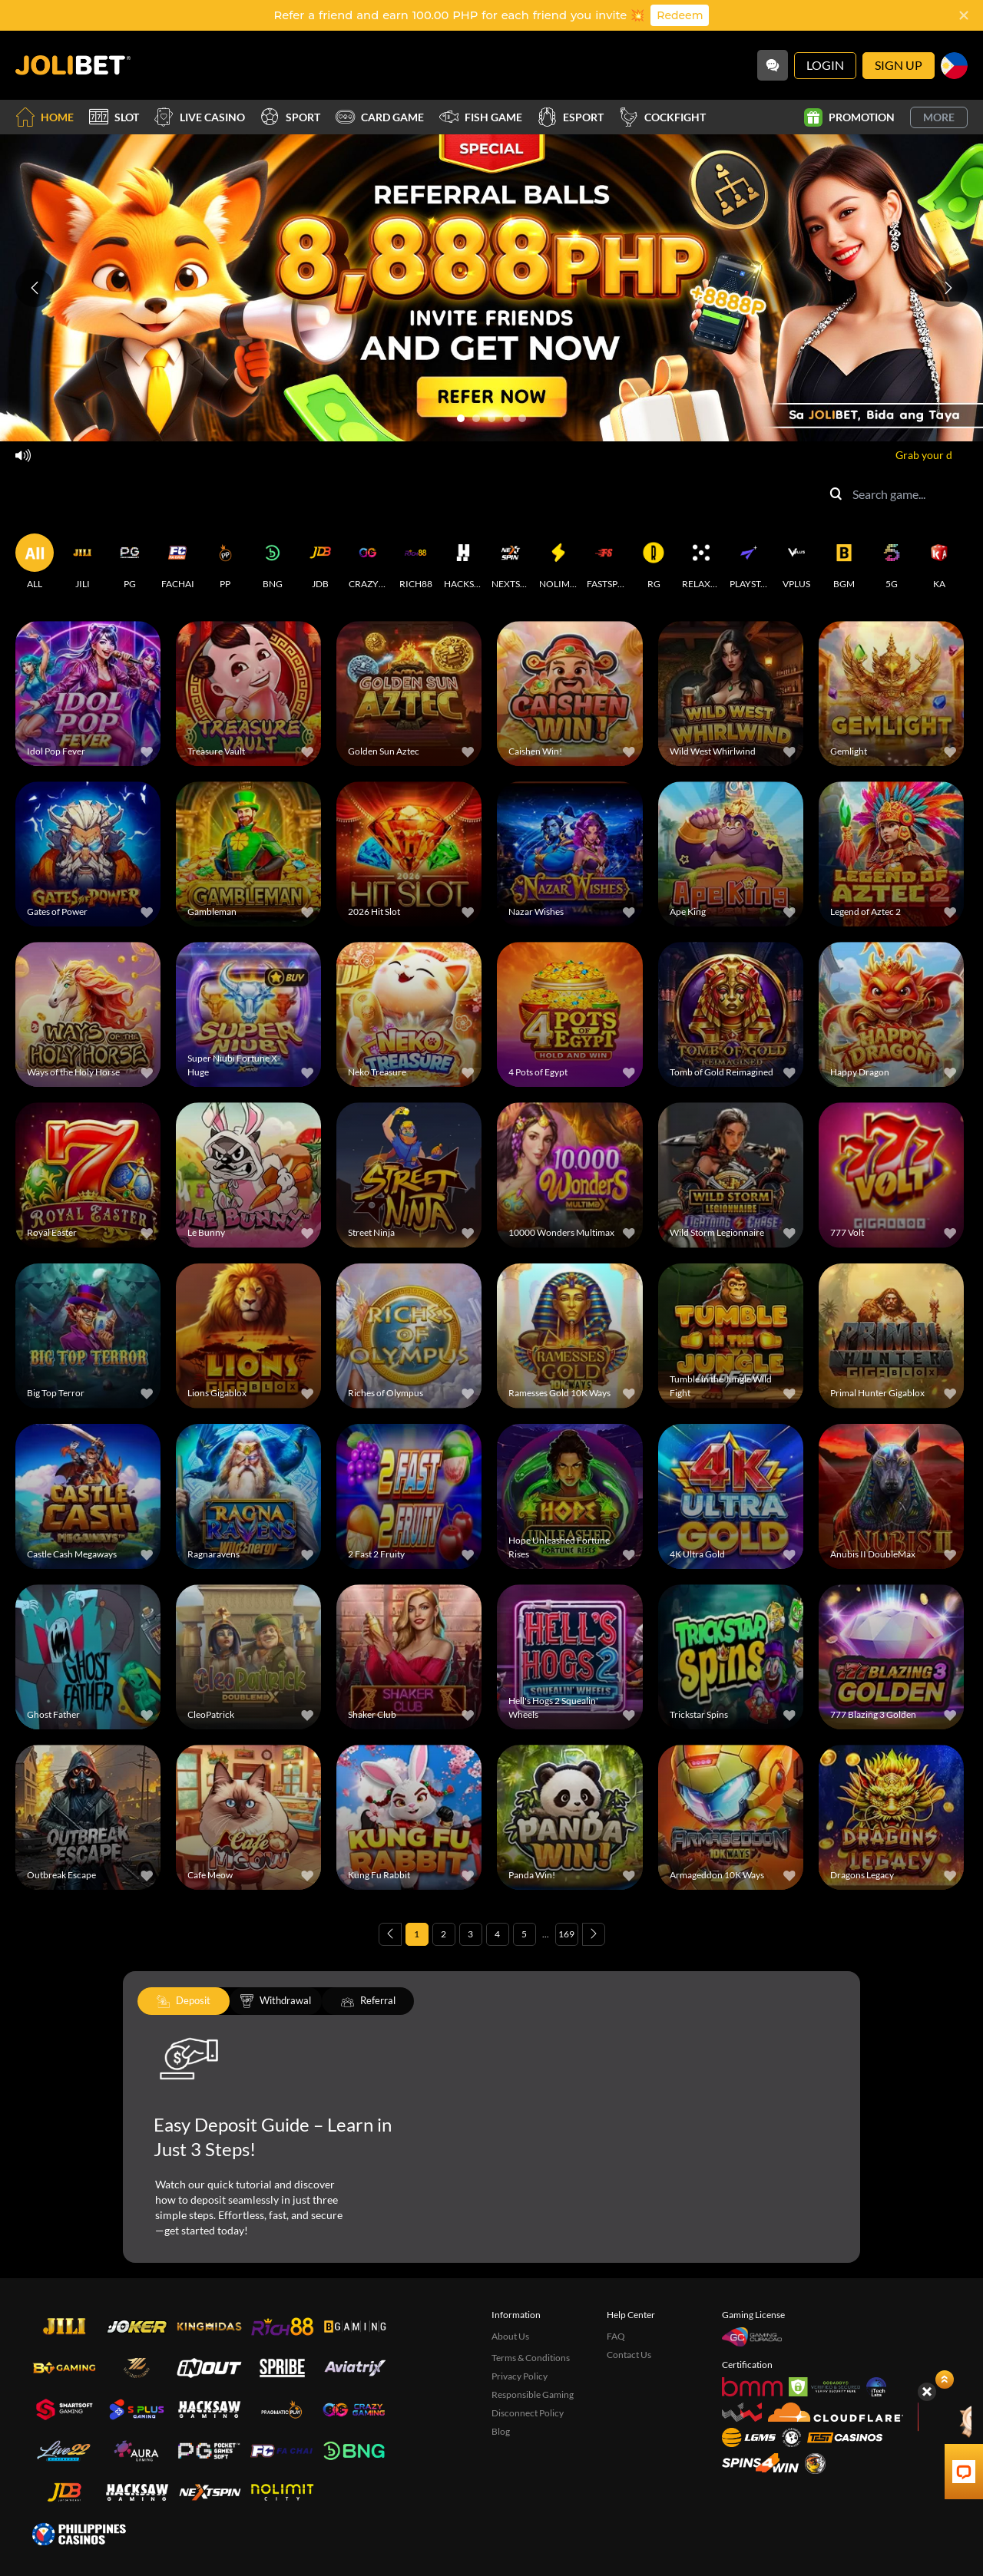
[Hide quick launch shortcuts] (927, 2392)
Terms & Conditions (531, 2357)
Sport (290, 117)
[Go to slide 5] (522, 418)
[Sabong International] (815, 2463)
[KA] (939, 561)
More (939, 117)
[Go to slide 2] (476, 418)
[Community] (772, 65)
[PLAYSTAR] (749, 561)
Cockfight (662, 117)
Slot (114, 117)
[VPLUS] (796, 561)
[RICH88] (415, 561)
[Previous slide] (34, 288)
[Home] (73, 65)
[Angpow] (945, 2419)
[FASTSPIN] (606, 561)
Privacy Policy (520, 2376)
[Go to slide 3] (491, 418)
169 (566, 1934)
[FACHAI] (177, 561)
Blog (501, 2431)
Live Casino (199, 117)
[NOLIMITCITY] (558, 561)
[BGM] (844, 561)
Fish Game (480, 117)
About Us (510, 2336)
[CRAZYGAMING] (368, 561)
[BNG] (272, 561)
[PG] (130, 561)
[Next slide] (948, 288)
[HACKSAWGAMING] (463, 561)
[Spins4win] (760, 2462)
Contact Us (629, 2354)
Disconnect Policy (528, 2413)
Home (44, 117)
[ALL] (34, 561)
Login (825, 65)
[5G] (891, 561)
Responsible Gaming (533, 2394)
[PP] (225, 561)
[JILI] (82, 561)
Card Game (380, 117)
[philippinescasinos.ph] (79, 2533)
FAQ (616, 2336)
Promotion (849, 117)
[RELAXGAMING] (701, 561)
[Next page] (593, 1934)
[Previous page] (390, 1934)
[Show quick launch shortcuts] (944, 2379)
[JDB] (320, 561)
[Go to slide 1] (461, 418)
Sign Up (898, 65)
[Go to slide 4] (507, 418)
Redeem (680, 15)
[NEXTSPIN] (511, 561)
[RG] (653, 561)
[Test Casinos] (844, 2437)
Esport (571, 117)
